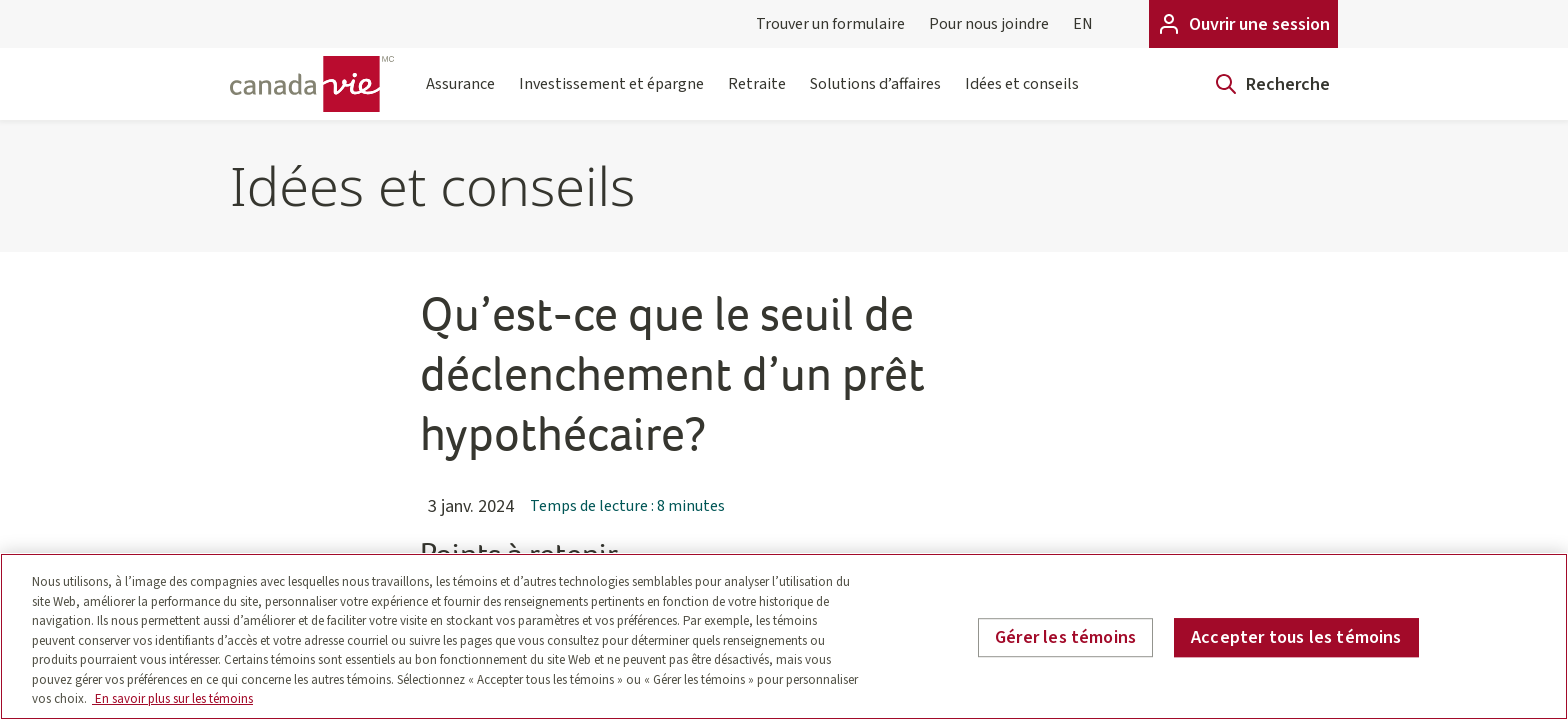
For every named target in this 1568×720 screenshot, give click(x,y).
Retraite (757, 96)
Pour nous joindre (989, 24)
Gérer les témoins (1065, 637)
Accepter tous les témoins (1296, 637)
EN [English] (1083, 24)
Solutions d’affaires (875, 96)
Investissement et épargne (611, 96)
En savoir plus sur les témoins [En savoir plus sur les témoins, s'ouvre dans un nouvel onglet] (172, 699)
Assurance (460, 96)
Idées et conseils (1022, 96)
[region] (784, 636)
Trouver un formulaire (830, 24)
